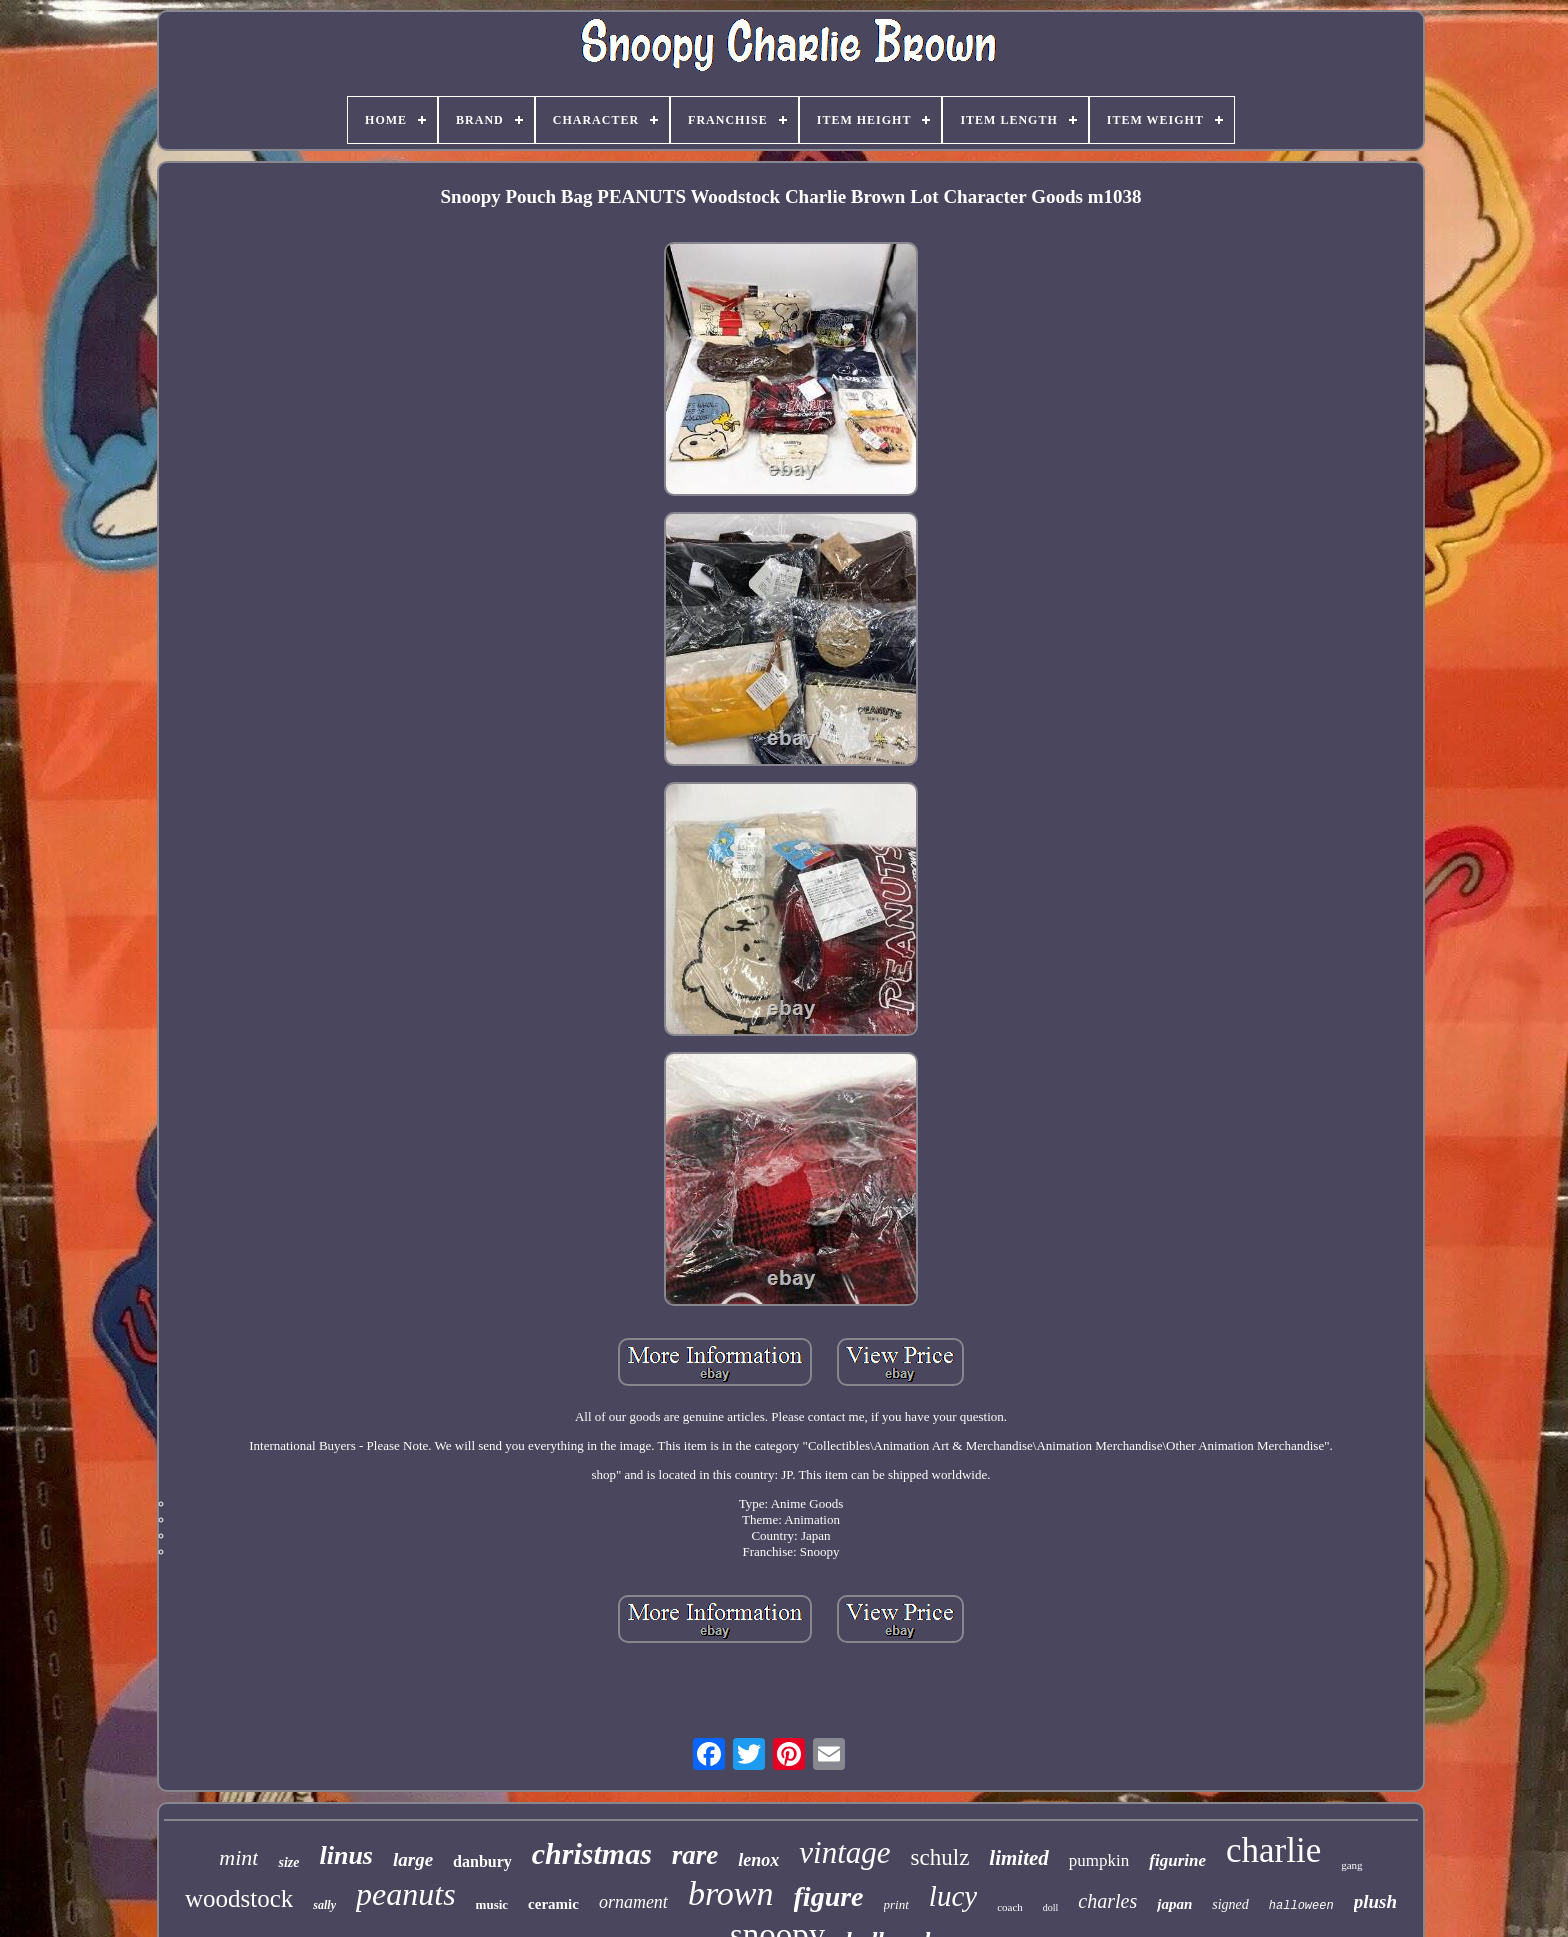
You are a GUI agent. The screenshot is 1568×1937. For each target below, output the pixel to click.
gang (1351, 1865)
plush (1375, 1901)
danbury (482, 1861)
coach (1010, 1907)
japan (1174, 1904)
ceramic (553, 1904)
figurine (1177, 1860)
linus (346, 1855)
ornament (633, 1902)
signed (1230, 1904)
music (492, 1904)
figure (829, 1896)
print (896, 1904)
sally (324, 1905)
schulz (940, 1857)
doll (1051, 1907)
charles (1107, 1901)
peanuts (406, 1894)
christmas (592, 1853)
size (288, 1862)
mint (238, 1857)
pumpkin (1099, 1860)
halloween (1301, 1906)
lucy (953, 1896)
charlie (1273, 1850)
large (413, 1859)
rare (695, 1855)
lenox (758, 1860)
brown (731, 1893)
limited (1019, 1858)
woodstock (239, 1898)
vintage (844, 1852)
